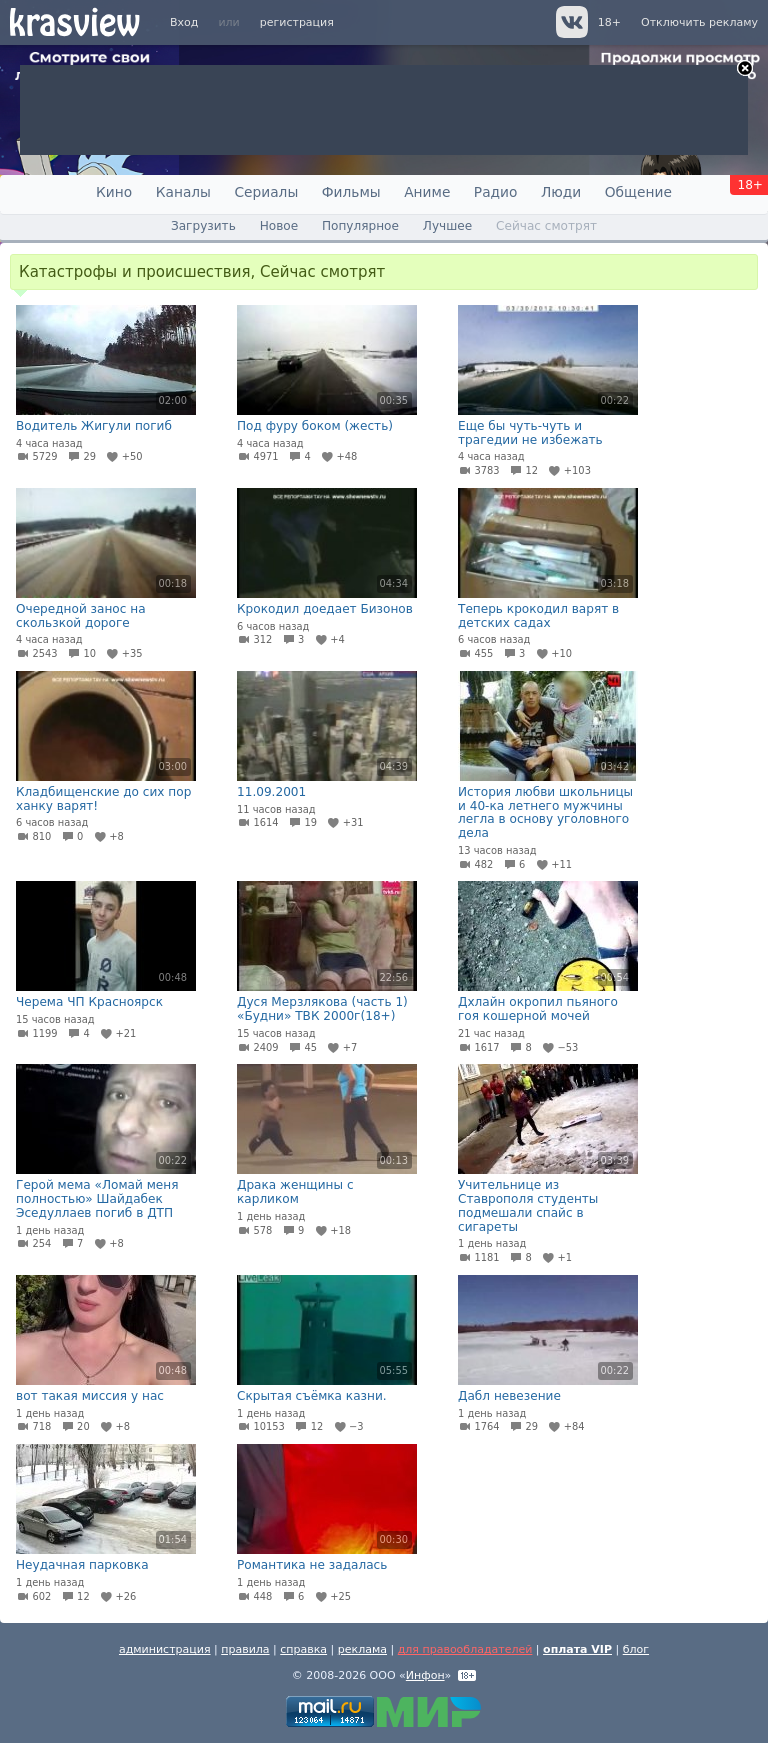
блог (636, 1649)
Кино (114, 192)
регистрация (297, 22)
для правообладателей (465, 1649)
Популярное (360, 226)
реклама (362, 1649)
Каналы (183, 192)
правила (245, 1649)
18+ (609, 22)
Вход (184, 22)
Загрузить (203, 226)
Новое (279, 226)
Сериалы (266, 192)
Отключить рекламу (699, 22)
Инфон (425, 1675)
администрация (165, 1649)
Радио (496, 192)
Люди (561, 192)
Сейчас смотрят (546, 226)
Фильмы (351, 192)
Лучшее (447, 226)
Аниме (427, 192)
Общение (638, 192)
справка (303, 1649)
